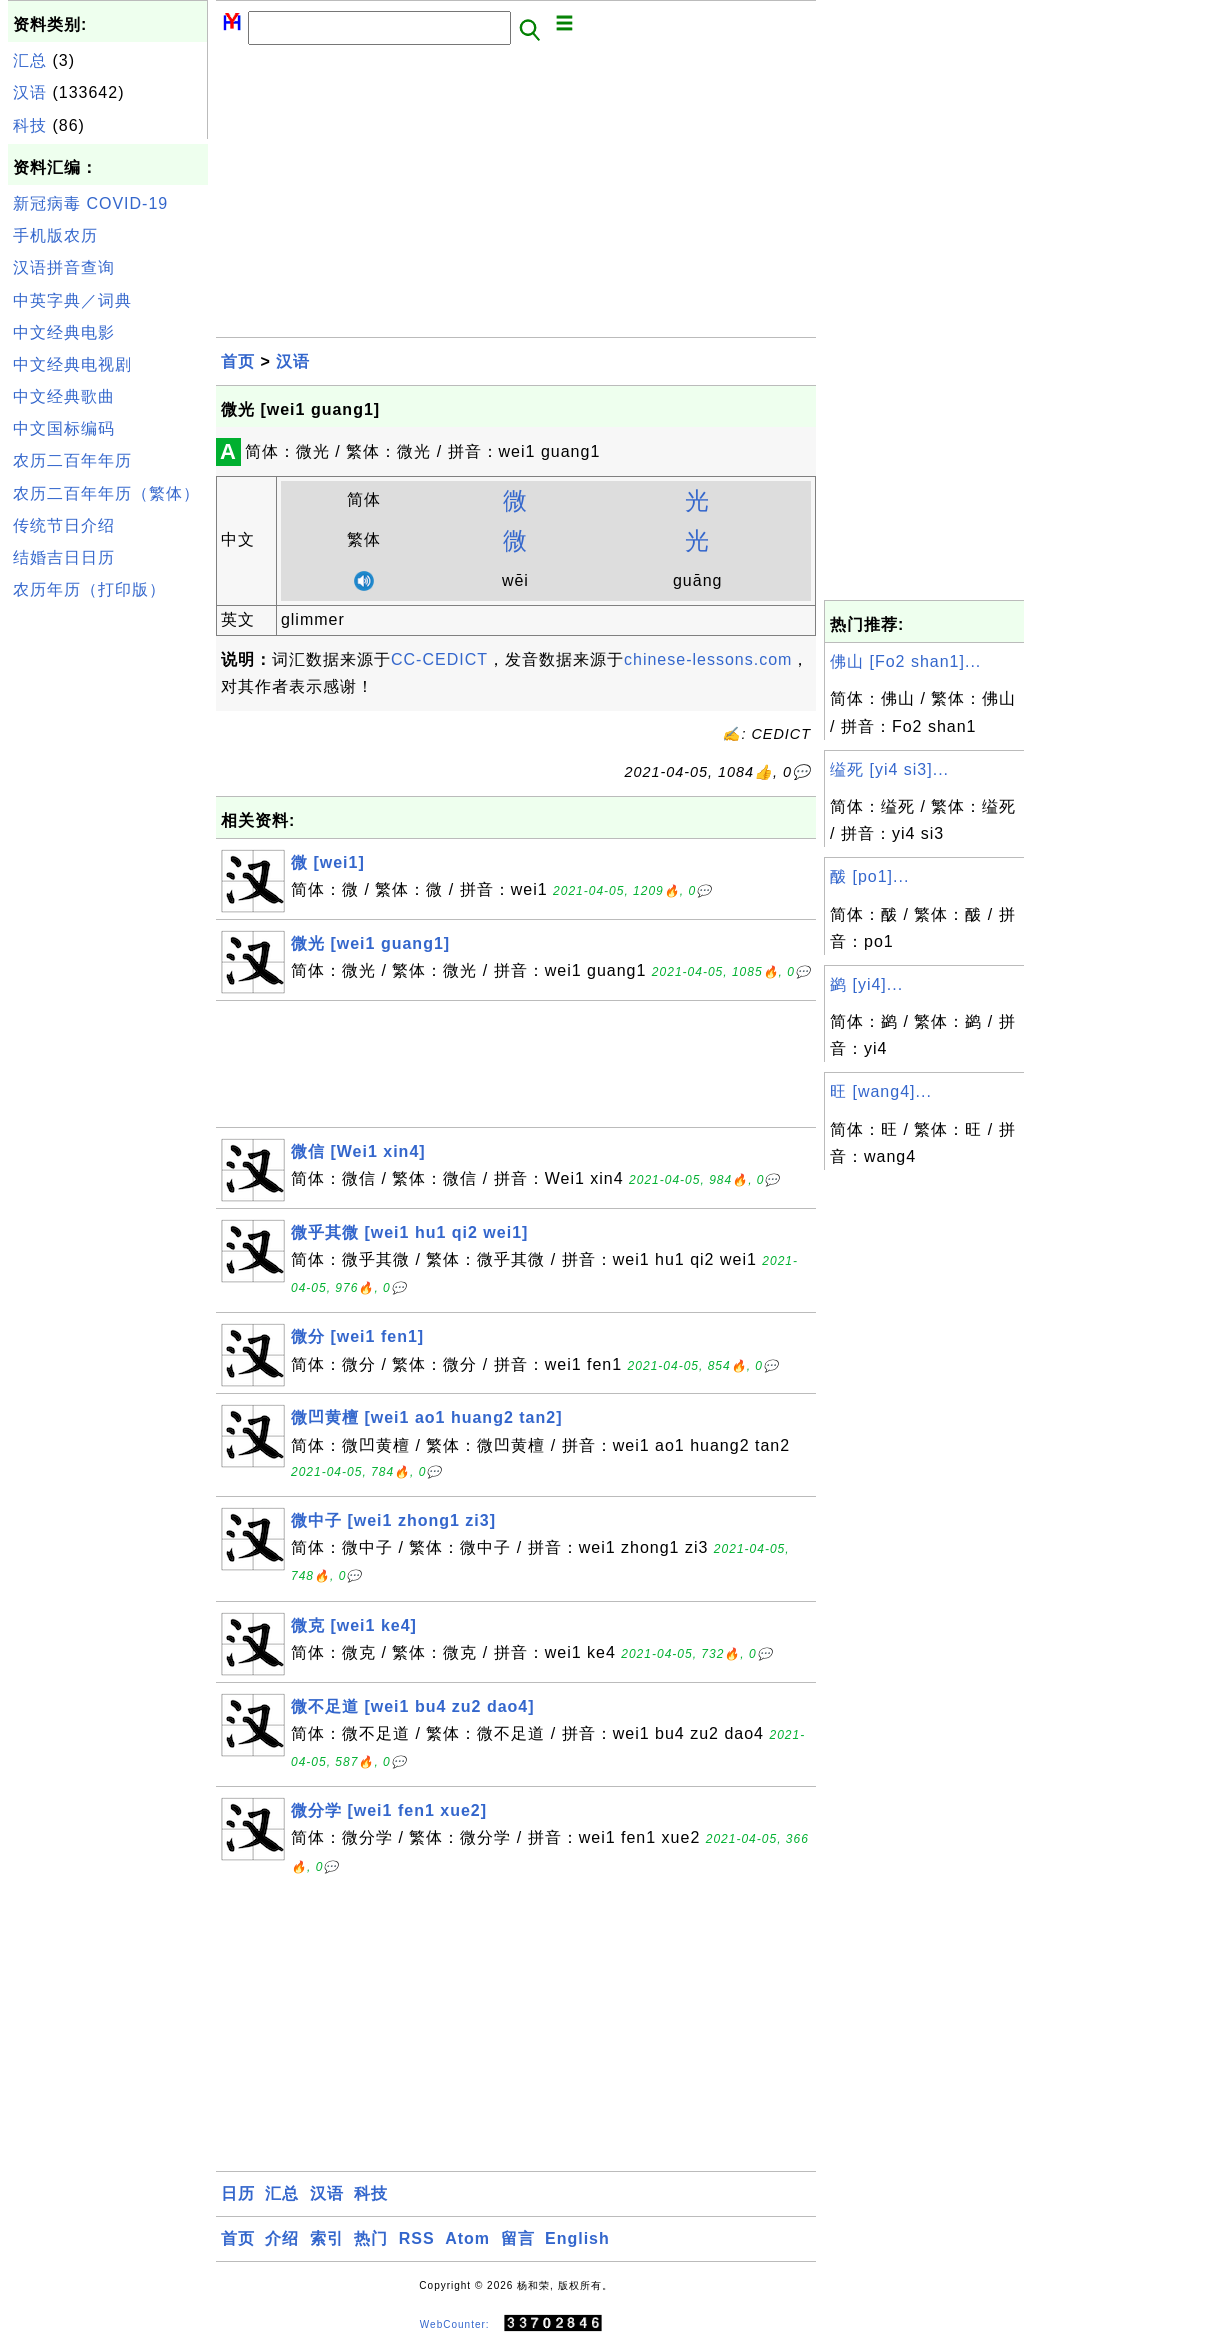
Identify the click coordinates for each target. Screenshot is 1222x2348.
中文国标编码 (64, 428)
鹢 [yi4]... (866, 984)
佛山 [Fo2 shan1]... (905, 661)
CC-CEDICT (439, 659)
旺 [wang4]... (881, 1091)
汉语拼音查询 (64, 267)
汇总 (30, 60)
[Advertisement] (108, 908)
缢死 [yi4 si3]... (889, 769)
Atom (467, 2238)
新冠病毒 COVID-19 (90, 203)
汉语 (30, 92)
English (577, 2238)
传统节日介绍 (64, 525)
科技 (30, 125)
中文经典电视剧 (72, 364)
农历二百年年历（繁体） (106, 493)
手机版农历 (55, 235)
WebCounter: (455, 2323)
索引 (327, 2238)
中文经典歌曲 (64, 396)
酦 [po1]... (869, 876)
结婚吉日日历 (64, 557)
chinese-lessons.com (708, 659)
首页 (238, 361)
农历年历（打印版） (89, 589)
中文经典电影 (64, 332)
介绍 (282, 2238)
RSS (417, 2238)
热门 (371, 2238)
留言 (518, 2238)
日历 (238, 2193)
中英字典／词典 (72, 300)
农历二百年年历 (72, 460)
